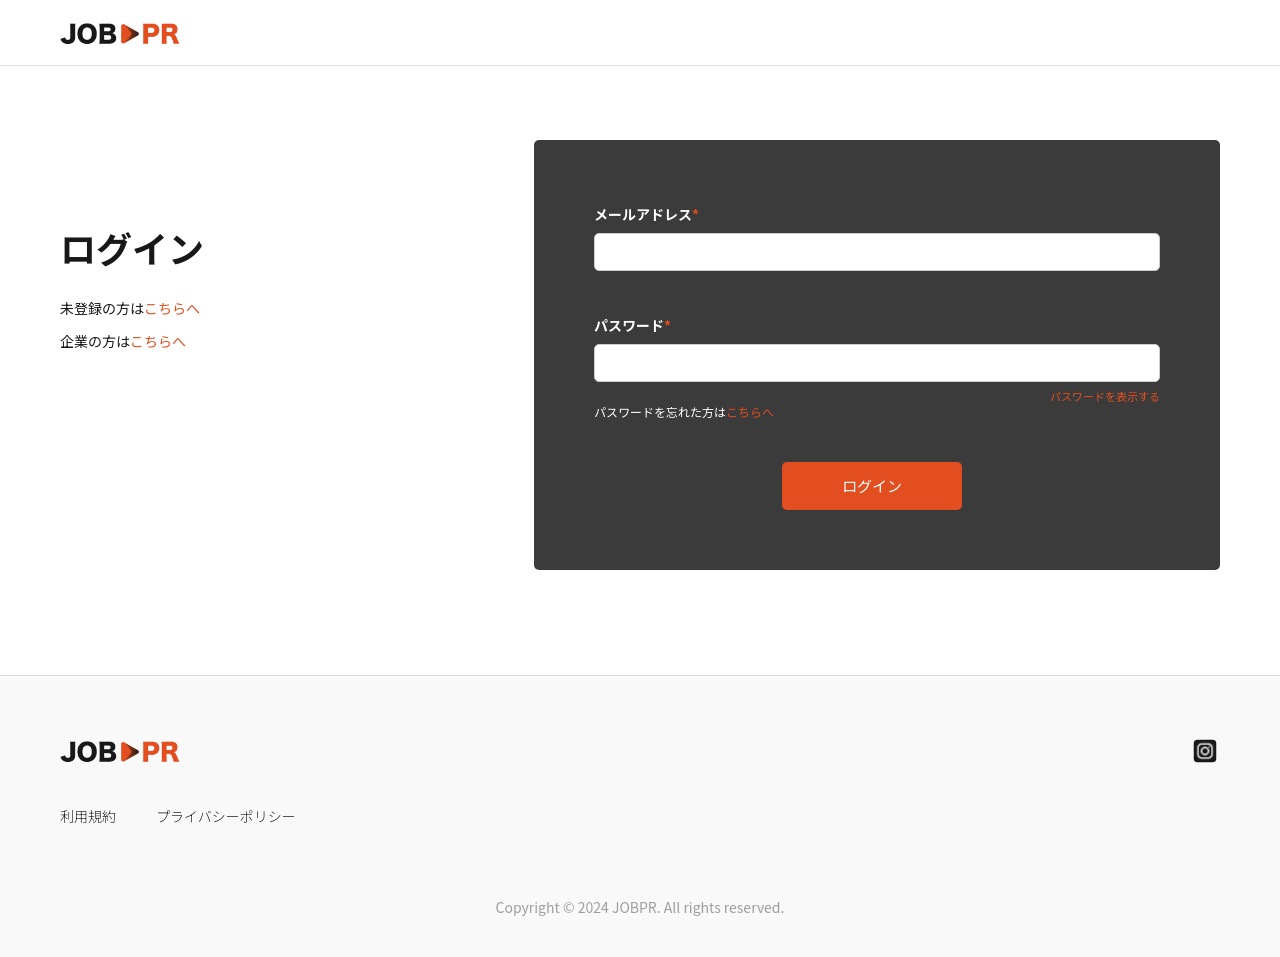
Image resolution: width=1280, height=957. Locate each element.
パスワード (632, 325)
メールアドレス (646, 214)
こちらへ (172, 308)
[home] (120, 32)
